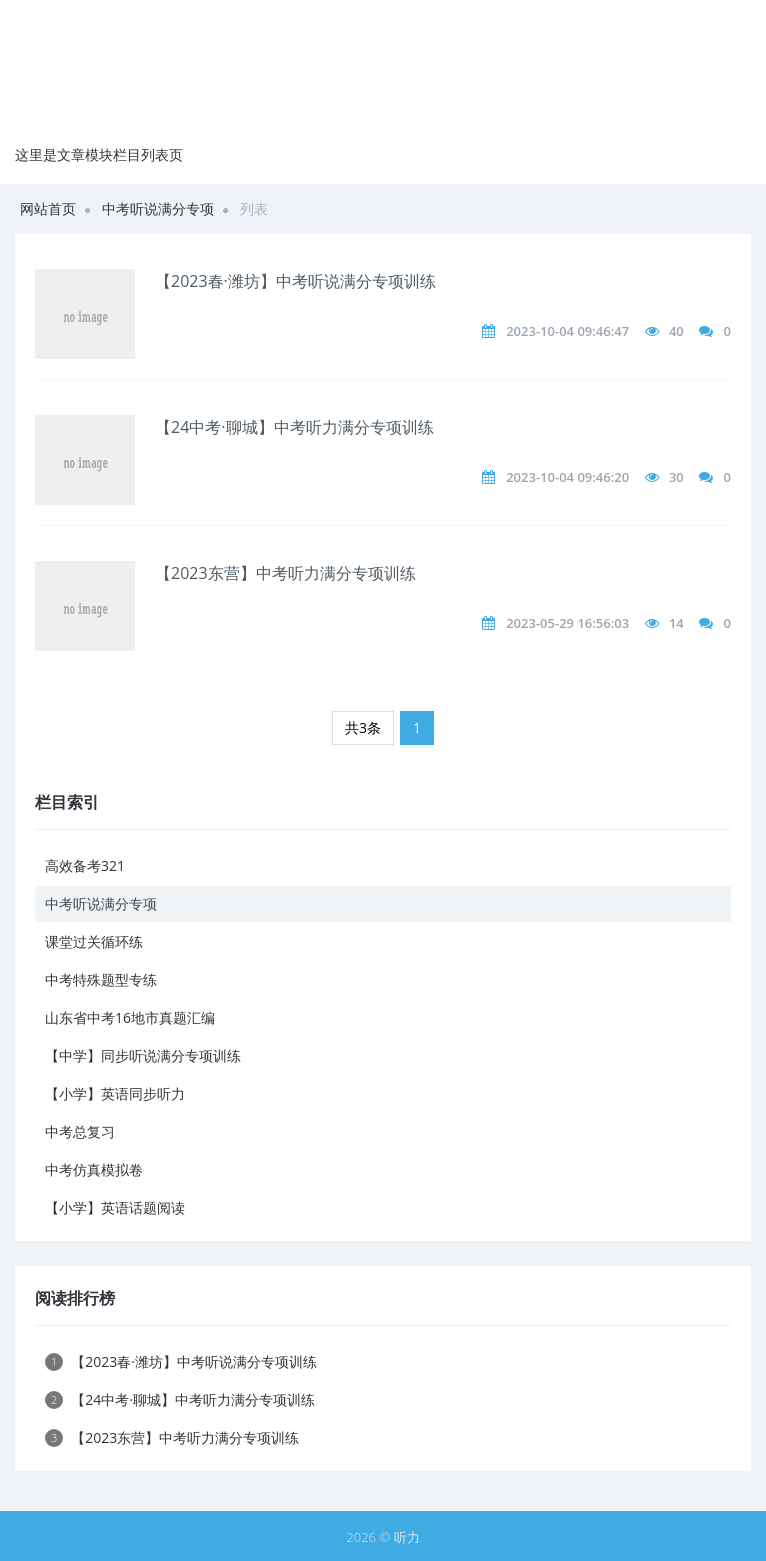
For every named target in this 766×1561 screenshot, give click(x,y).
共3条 (363, 727)
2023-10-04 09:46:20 (567, 477)
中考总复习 (80, 1131)
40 (676, 331)
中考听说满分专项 (158, 208)
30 (676, 477)
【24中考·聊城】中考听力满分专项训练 (294, 427)
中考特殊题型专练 (101, 979)
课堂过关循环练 (94, 941)
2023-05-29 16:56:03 (567, 623)
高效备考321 (85, 865)
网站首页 (48, 208)
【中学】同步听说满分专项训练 (143, 1055)
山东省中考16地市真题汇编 (130, 1017)
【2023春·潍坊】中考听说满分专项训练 (295, 281)
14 (676, 623)
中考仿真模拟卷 (94, 1169)
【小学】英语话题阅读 (115, 1207)
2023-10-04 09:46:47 (567, 331)
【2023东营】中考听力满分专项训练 (285, 573)
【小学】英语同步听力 (115, 1093)
